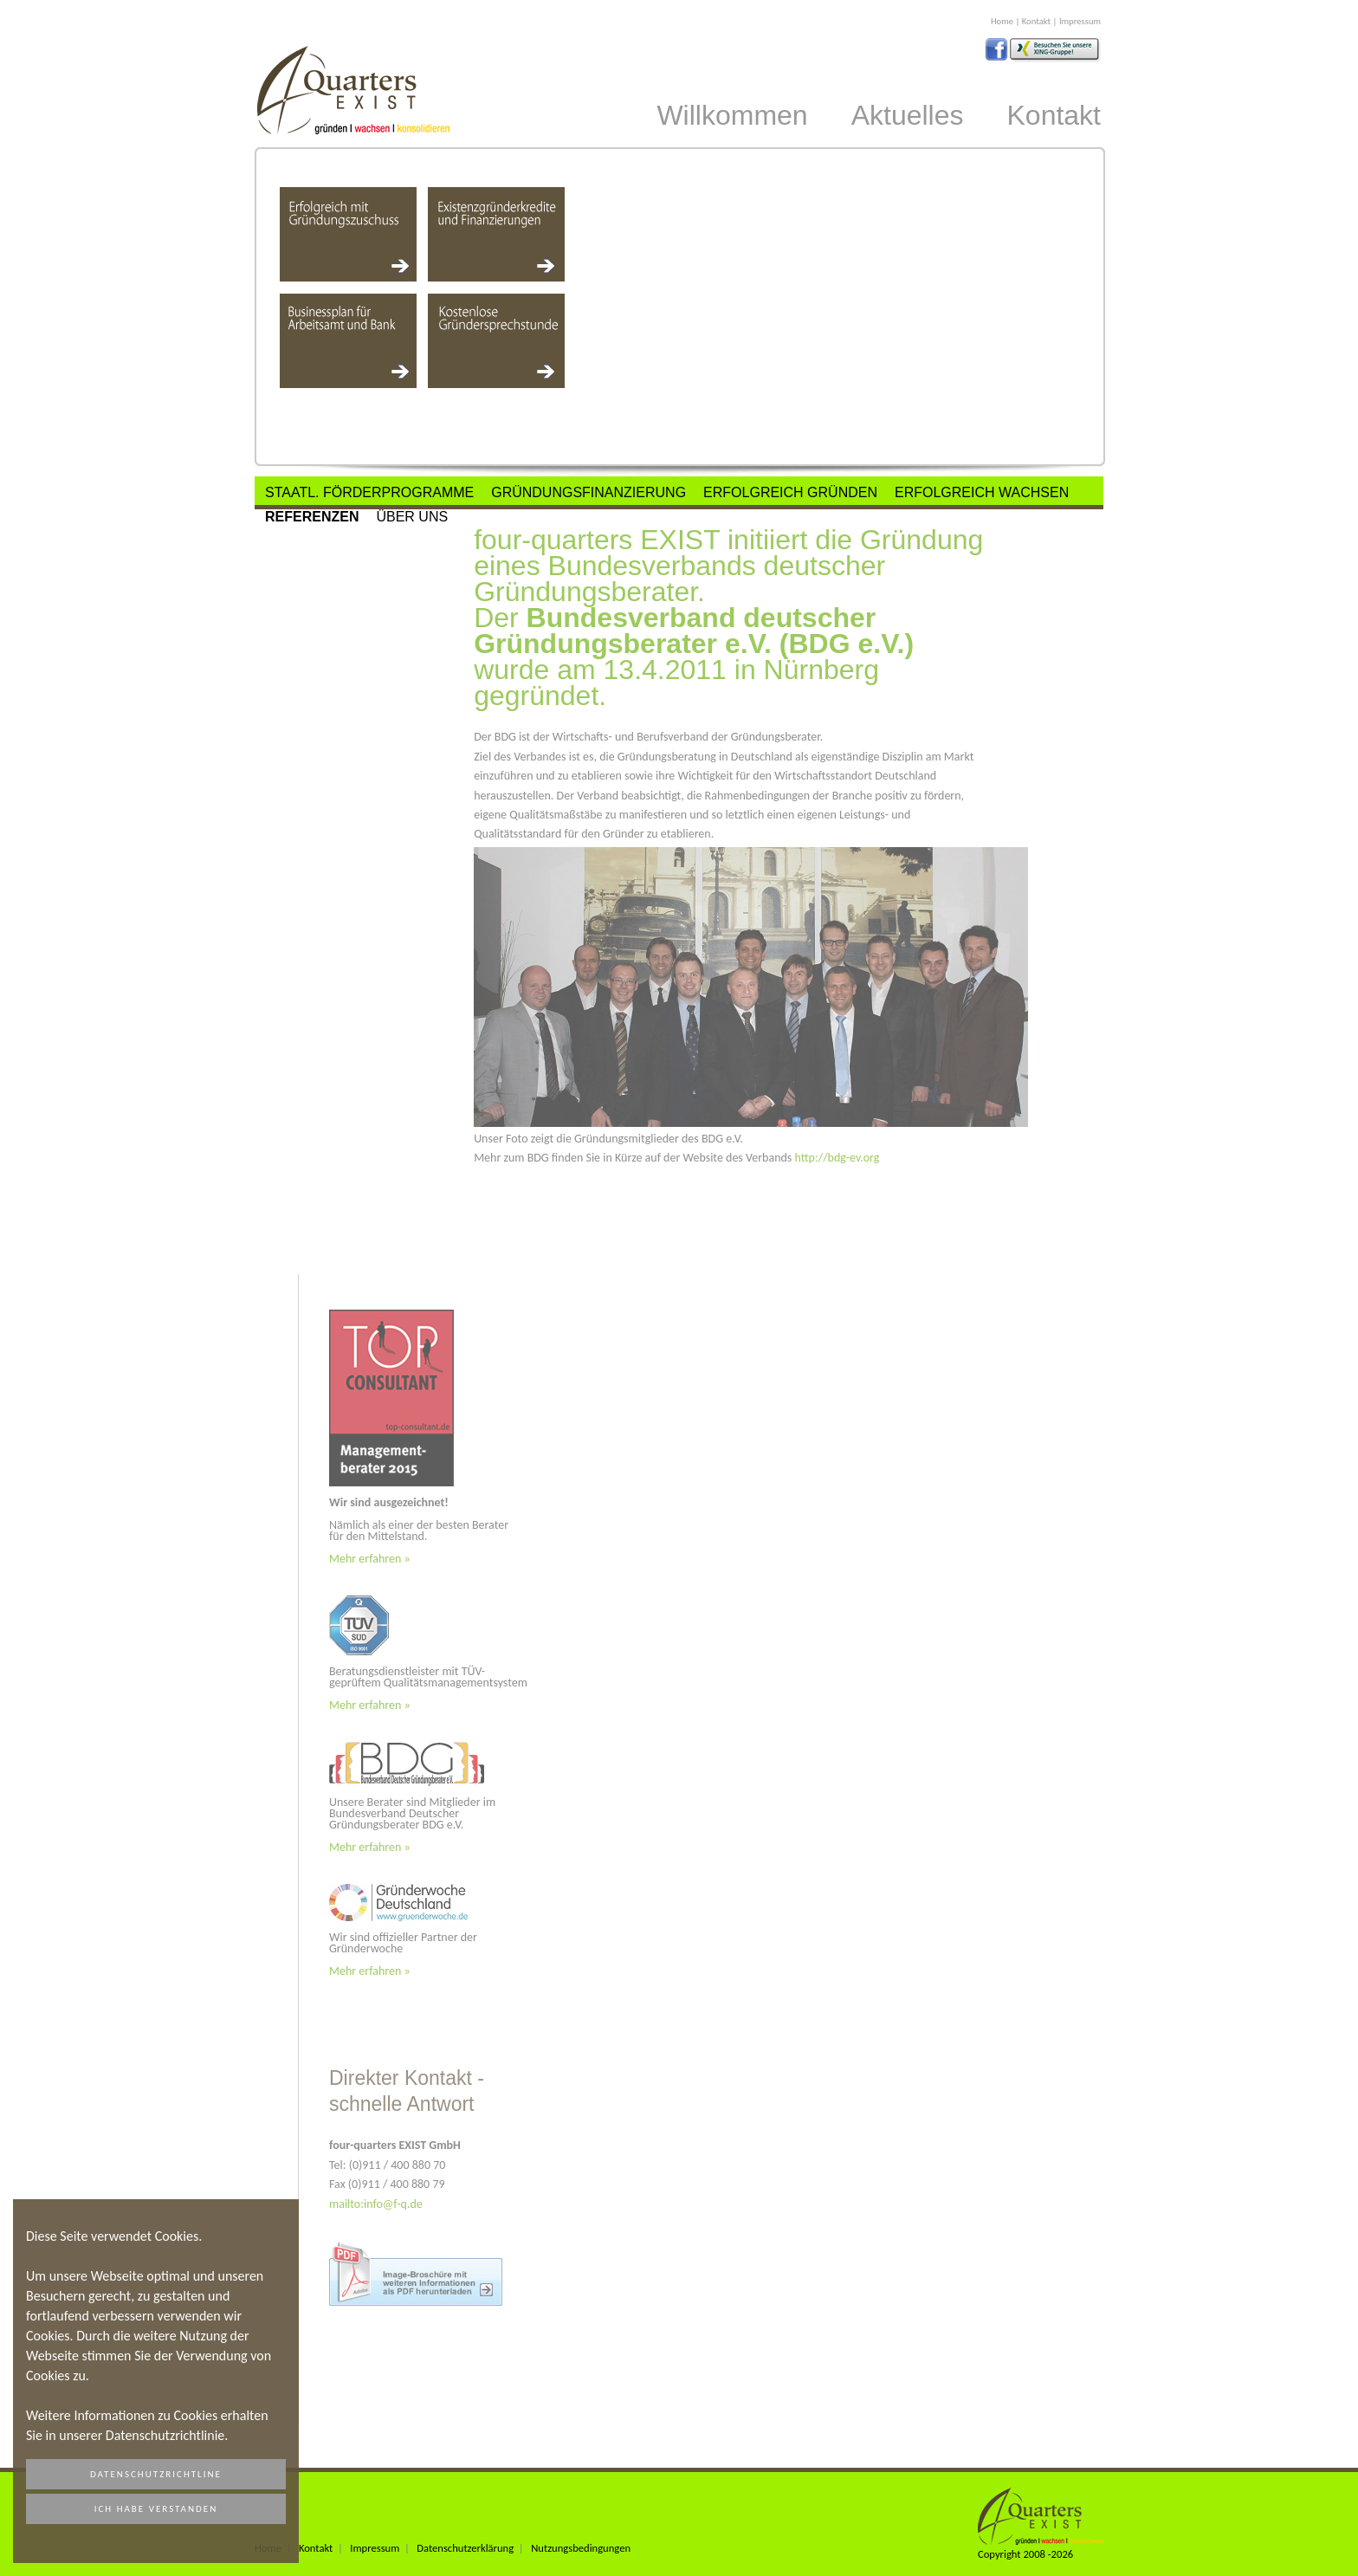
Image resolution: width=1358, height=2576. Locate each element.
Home (1002, 21)
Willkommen (731, 115)
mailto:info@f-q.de (376, 2204)
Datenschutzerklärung (465, 2547)
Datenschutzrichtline (156, 2474)
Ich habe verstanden (156, 2509)
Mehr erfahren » (370, 1558)
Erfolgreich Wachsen (982, 492)
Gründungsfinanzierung (588, 492)
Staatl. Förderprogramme (369, 492)
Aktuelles (907, 115)
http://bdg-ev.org (837, 1157)
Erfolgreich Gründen (790, 492)
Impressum (1080, 21)
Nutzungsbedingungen (580, 2547)
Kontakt (1036, 21)
